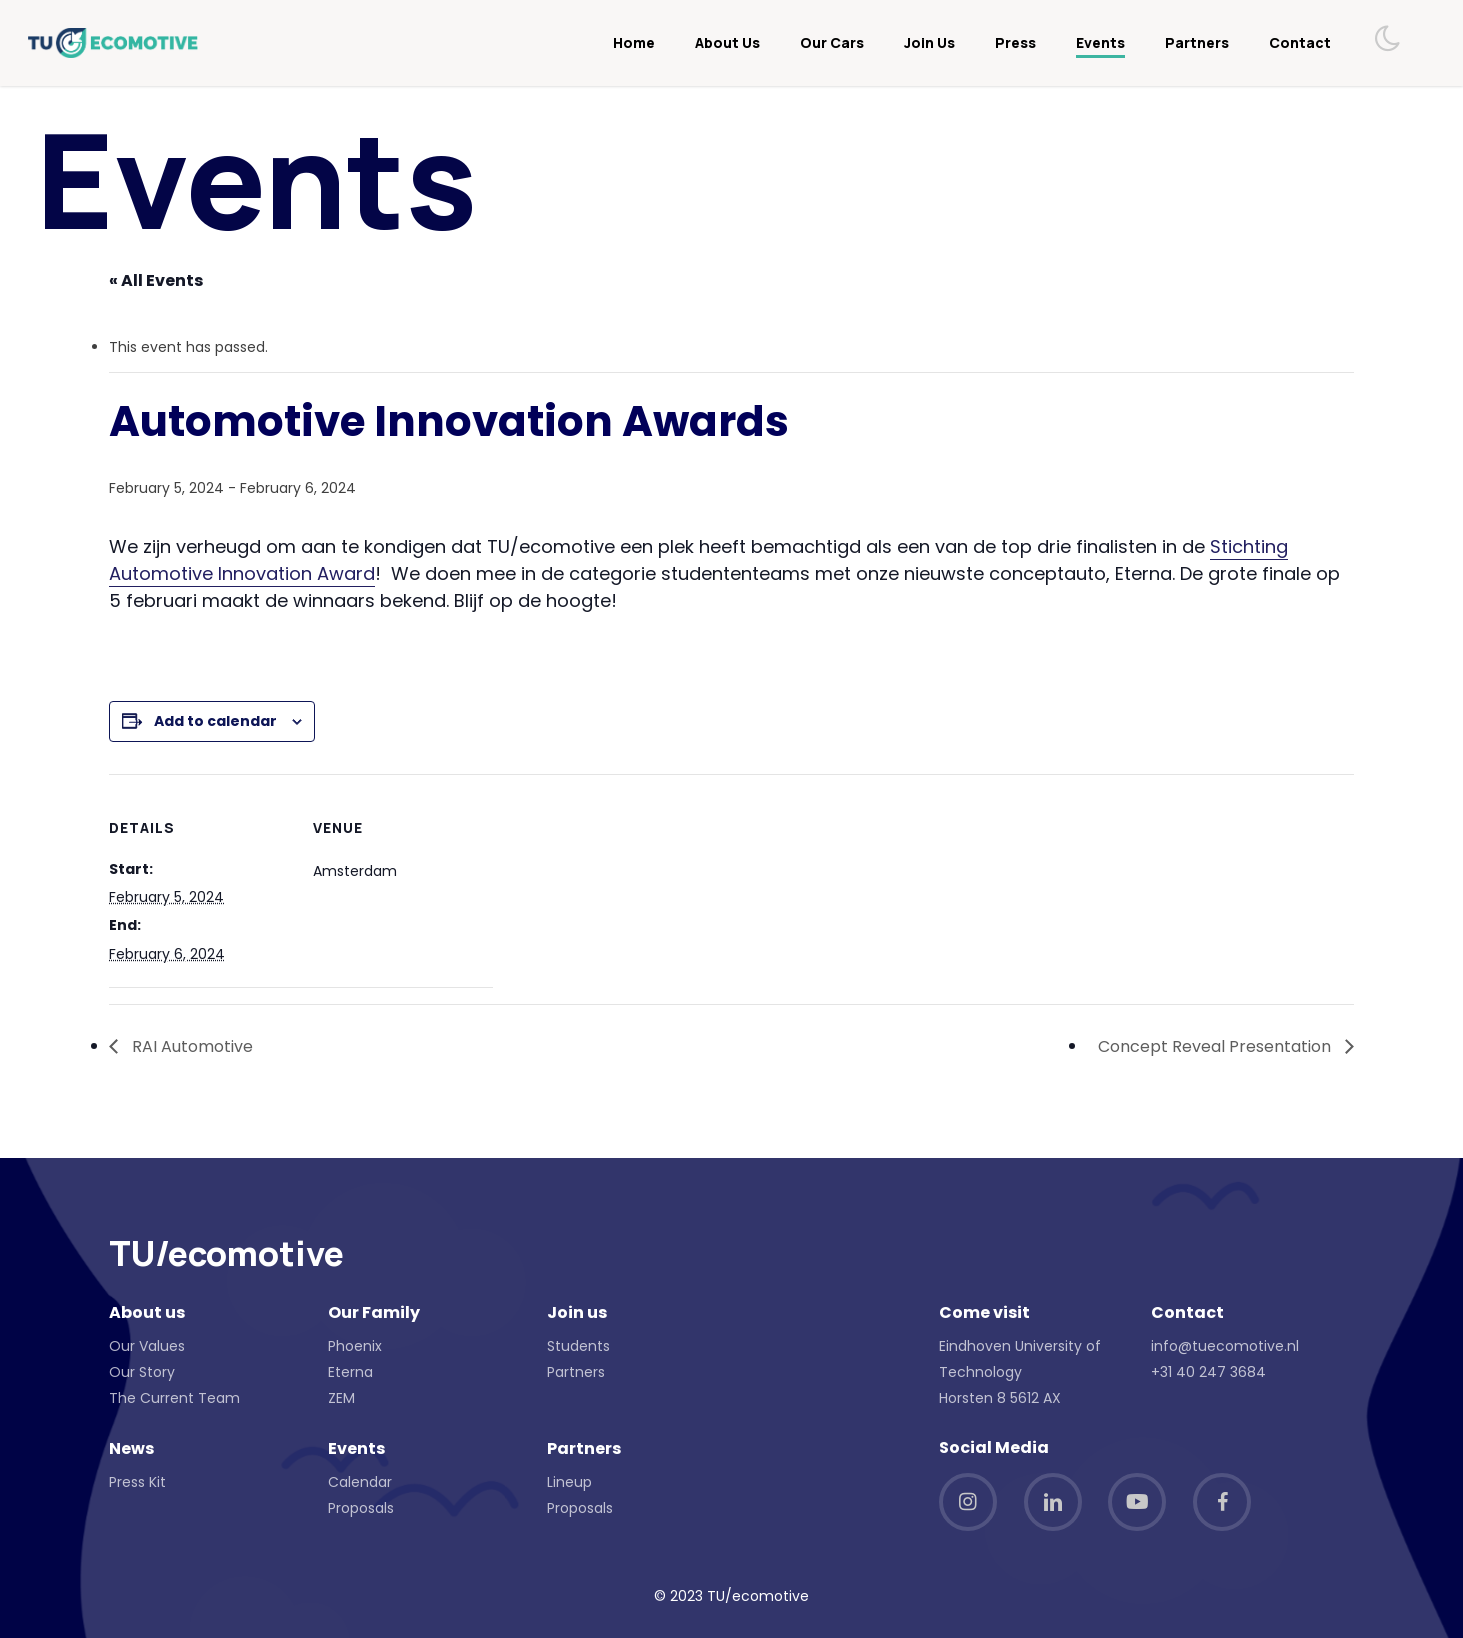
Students (578, 1346)
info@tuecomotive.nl (1225, 1346)
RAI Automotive (190, 1046)
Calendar (360, 1482)
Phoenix (355, 1346)
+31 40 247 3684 (1208, 1372)
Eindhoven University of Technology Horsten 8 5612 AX (1020, 1372)
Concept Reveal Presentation (1216, 1046)
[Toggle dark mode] (1389, 38)
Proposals (361, 1508)
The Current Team (174, 1398)
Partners (576, 1372)
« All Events (156, 280)
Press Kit (137, 1482)
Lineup (569, 1482)
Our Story (142, 1372)
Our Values (147, 1346)
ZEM (341, 1398)
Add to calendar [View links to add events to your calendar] (215, 721)
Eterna (350, 1372)
